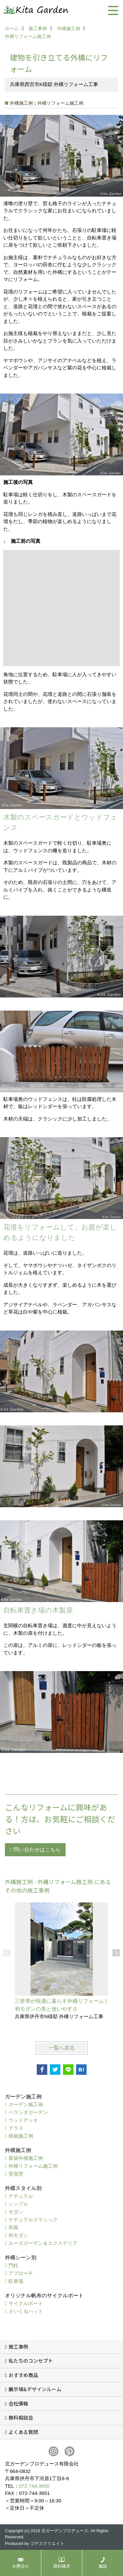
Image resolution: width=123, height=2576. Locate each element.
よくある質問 (23, 2431)
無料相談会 (21, 2417)
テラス (16, 2128)
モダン (16, 2211)
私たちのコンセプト (31, 2360)
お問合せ (20, 2566)
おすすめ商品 (23, 2375)
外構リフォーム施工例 (33, 2166)
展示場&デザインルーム (35, 2389)
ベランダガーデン (28, 2112)
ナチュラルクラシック (33, 2219)
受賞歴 (16, 2174)
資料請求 (61, 2566)
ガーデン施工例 (26, 2104)
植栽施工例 (21, 2136)
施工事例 (18, 2346)
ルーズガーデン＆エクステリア (43, 2243)
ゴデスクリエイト (47, 2543)
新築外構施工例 (26, 2158)
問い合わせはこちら (37, 1849)
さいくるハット (26, 2311)
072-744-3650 (34, 2486)
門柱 (13, 2265)
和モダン (18, 2235)
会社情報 (18, 2403)
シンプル (18, 2204)
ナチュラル (21, 2196)
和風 (13, 2227)
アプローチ (21, 2273)
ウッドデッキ (23, 2120)
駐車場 (16, 2281)
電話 (102, 2566)
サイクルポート (26, 2303)
